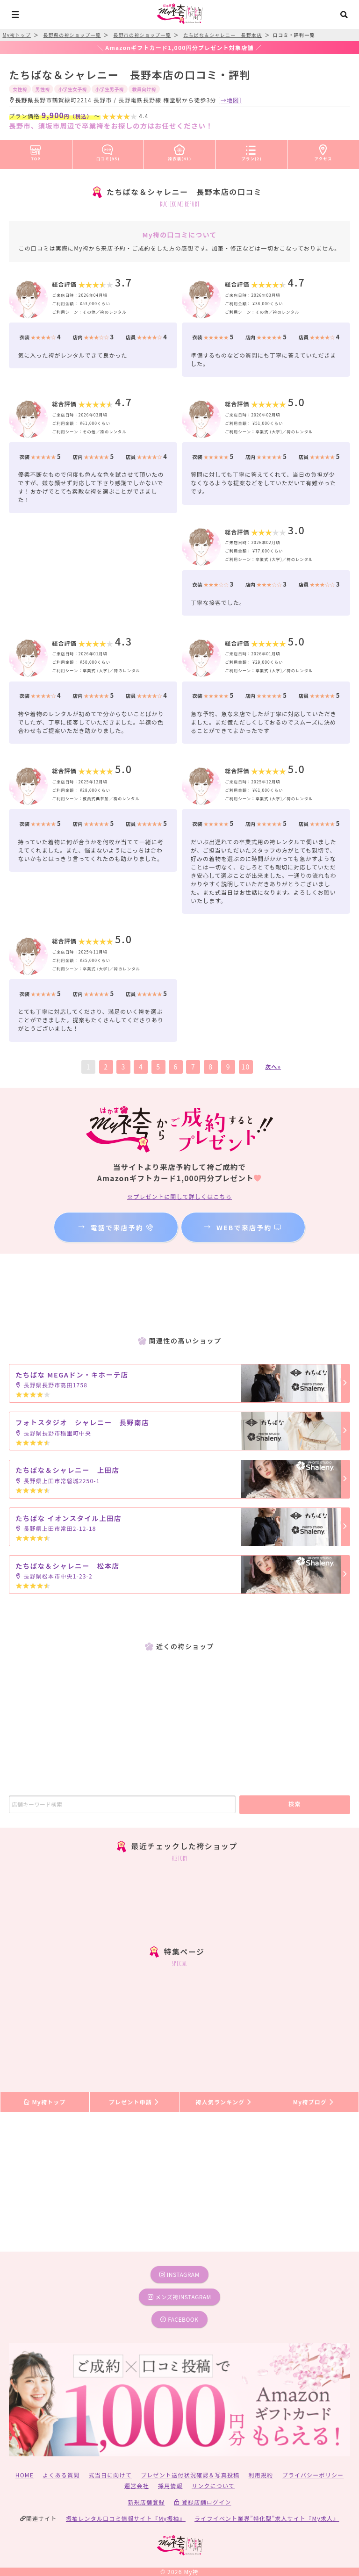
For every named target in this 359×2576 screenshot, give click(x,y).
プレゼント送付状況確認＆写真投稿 (190, 2475)
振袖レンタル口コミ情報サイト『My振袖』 (126, 2518)
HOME (24, 2475)
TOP (36, 151)
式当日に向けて (110, 2475)
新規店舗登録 (146, 2502)
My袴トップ (44, 2102)
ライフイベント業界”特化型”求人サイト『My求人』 (266, 2518)
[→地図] (230, 100)
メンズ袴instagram (179, 2297)
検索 (294, 1804)
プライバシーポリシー (313, 2475)
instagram (179, 2274)
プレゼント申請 (134, 2102)
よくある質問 (61, 2475)
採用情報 (170, 2486)
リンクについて (213, 2486)
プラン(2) (251, 151)
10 (246, 1066)
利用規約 (261, 2475)
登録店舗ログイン (202, 2502)
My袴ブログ (314, 2102)
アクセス (323, 151)
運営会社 (136, 2486)
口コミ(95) (108, 151)
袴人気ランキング (223, 2102)
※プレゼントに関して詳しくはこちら (179, 1196)
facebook (179, 2319)
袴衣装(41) (180, 151)
